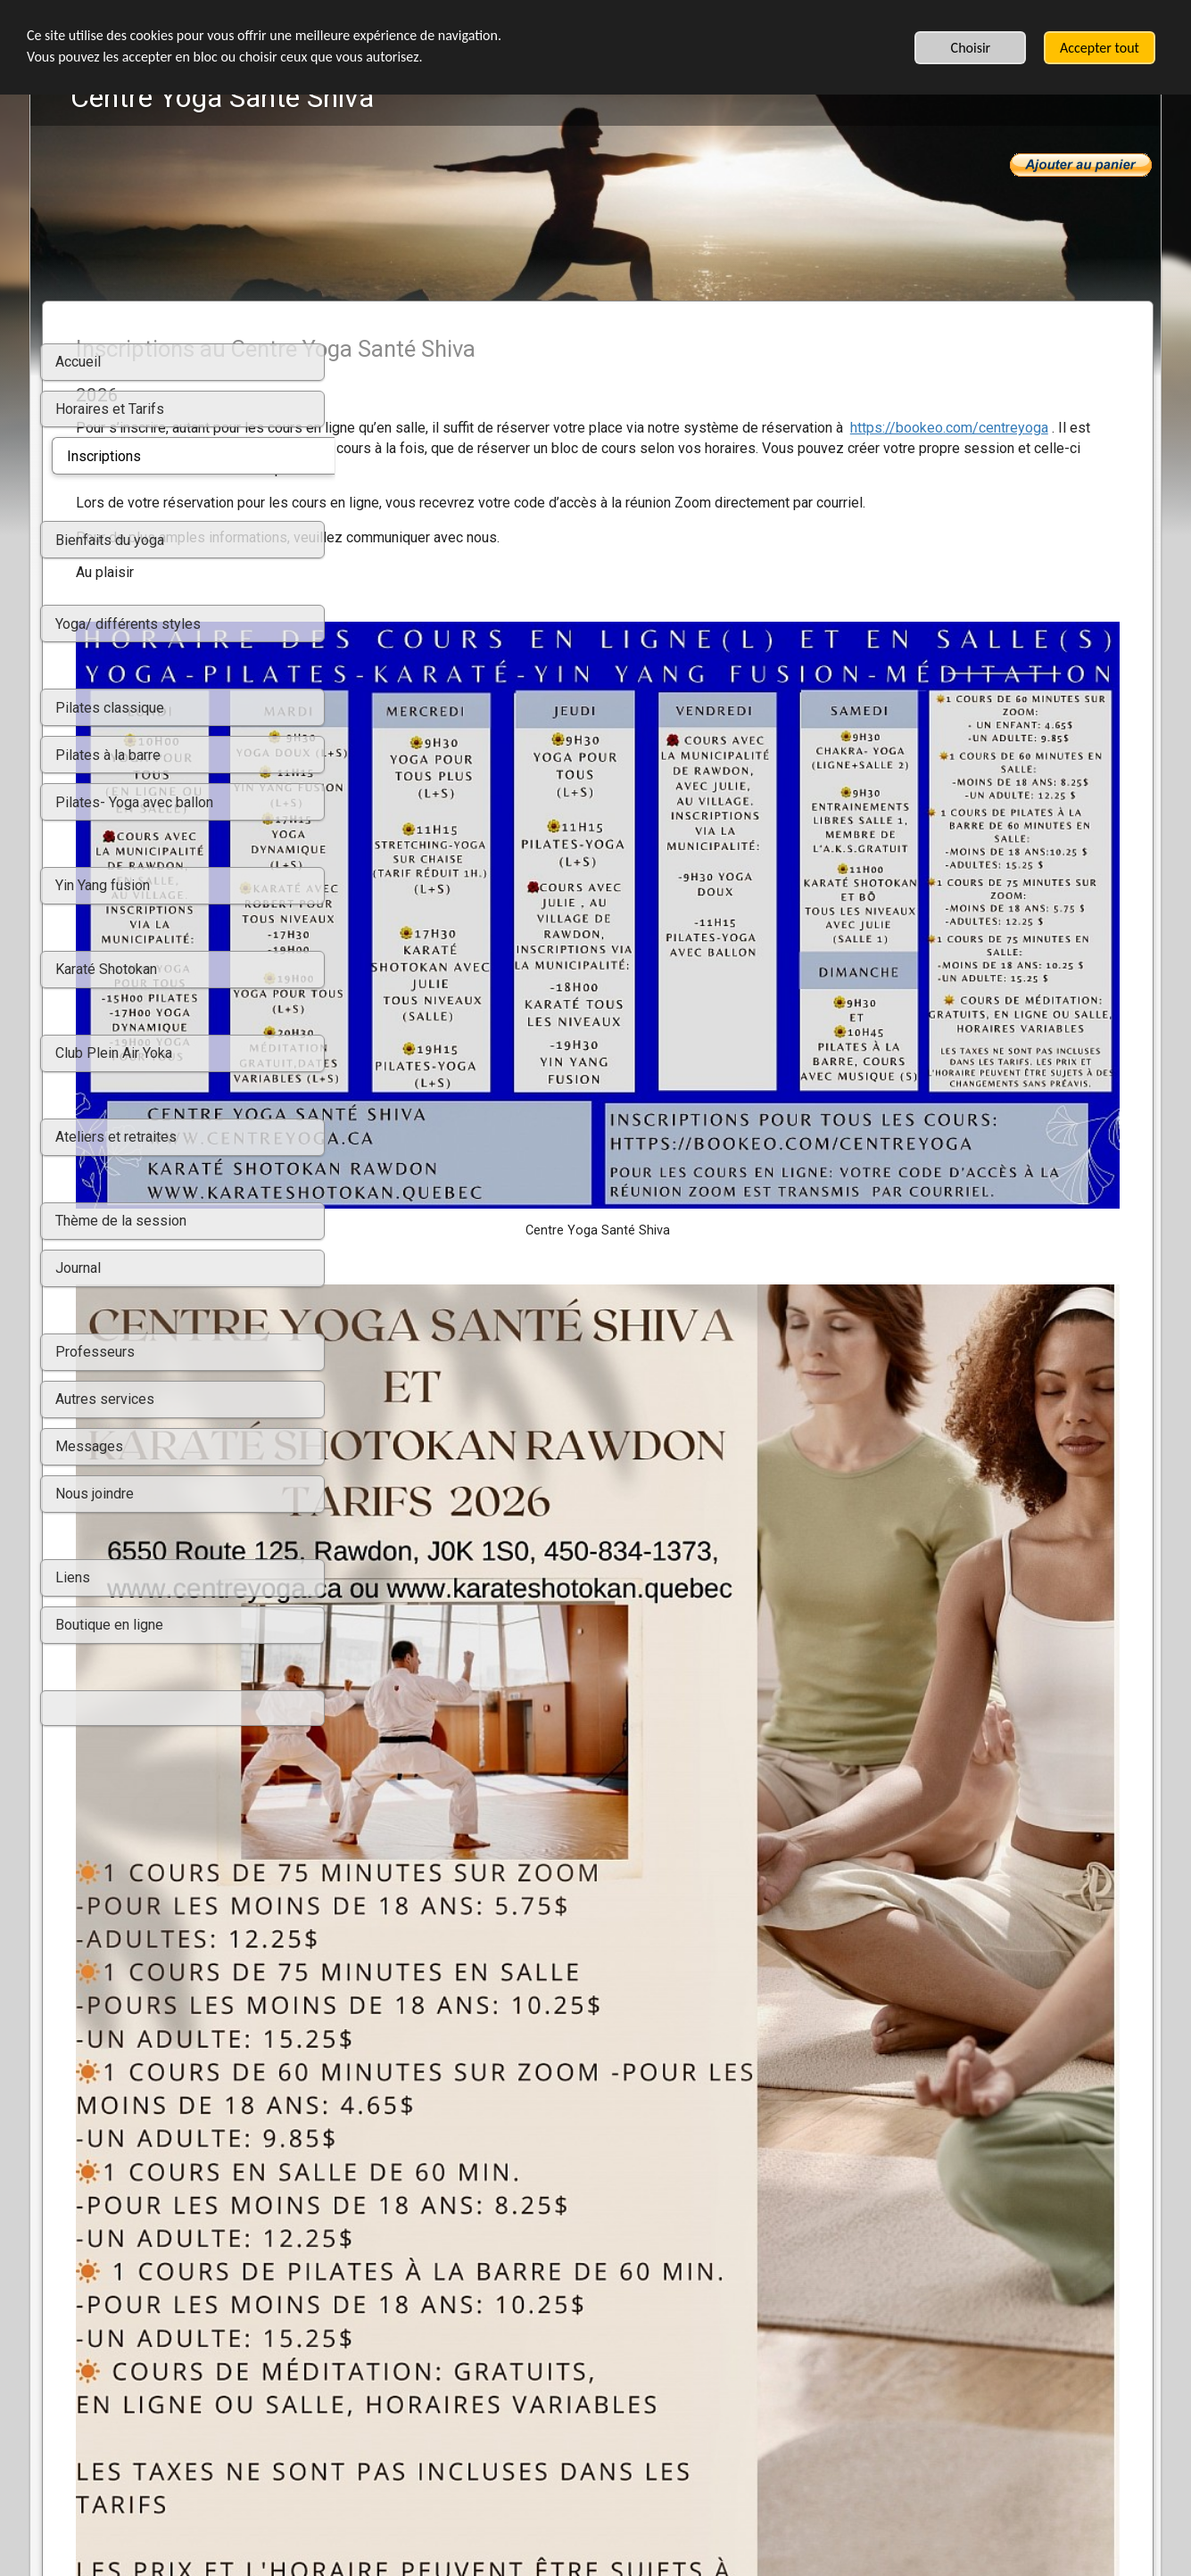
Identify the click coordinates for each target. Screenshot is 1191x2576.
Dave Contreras (1079, 2214)
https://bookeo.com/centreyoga (555, 448)
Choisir (971, 47)
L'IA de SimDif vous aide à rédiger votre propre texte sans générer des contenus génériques (590, 2514)
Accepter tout (1099, 47)
